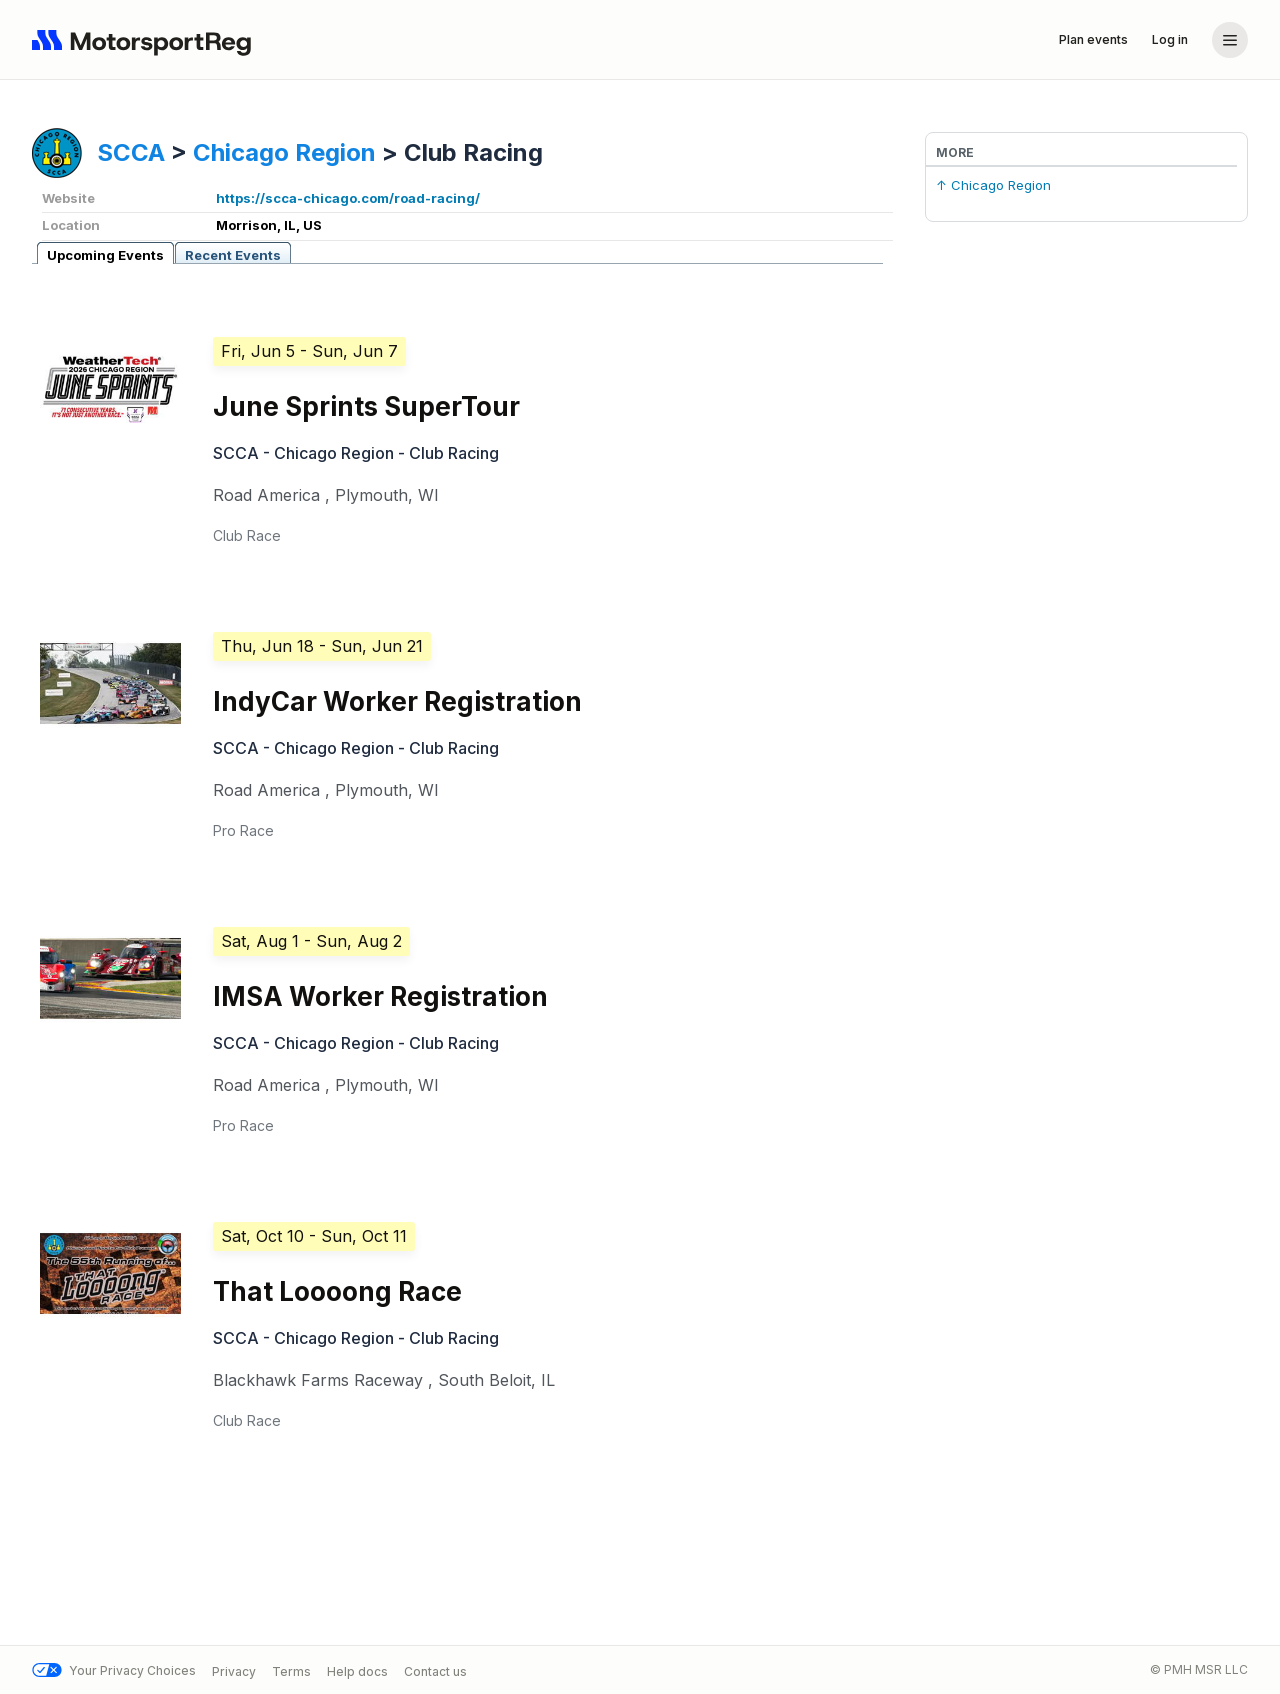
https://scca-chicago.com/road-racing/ (348, 198)
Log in (1170, 39)
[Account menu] (1230, 40)
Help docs (357, 1670)
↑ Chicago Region (993, 185)
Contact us (435, 1670)
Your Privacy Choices (114, 1670)
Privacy (234, 1670)
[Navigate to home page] (146, 40)
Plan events (1093, 39)
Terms (291, 1670)
